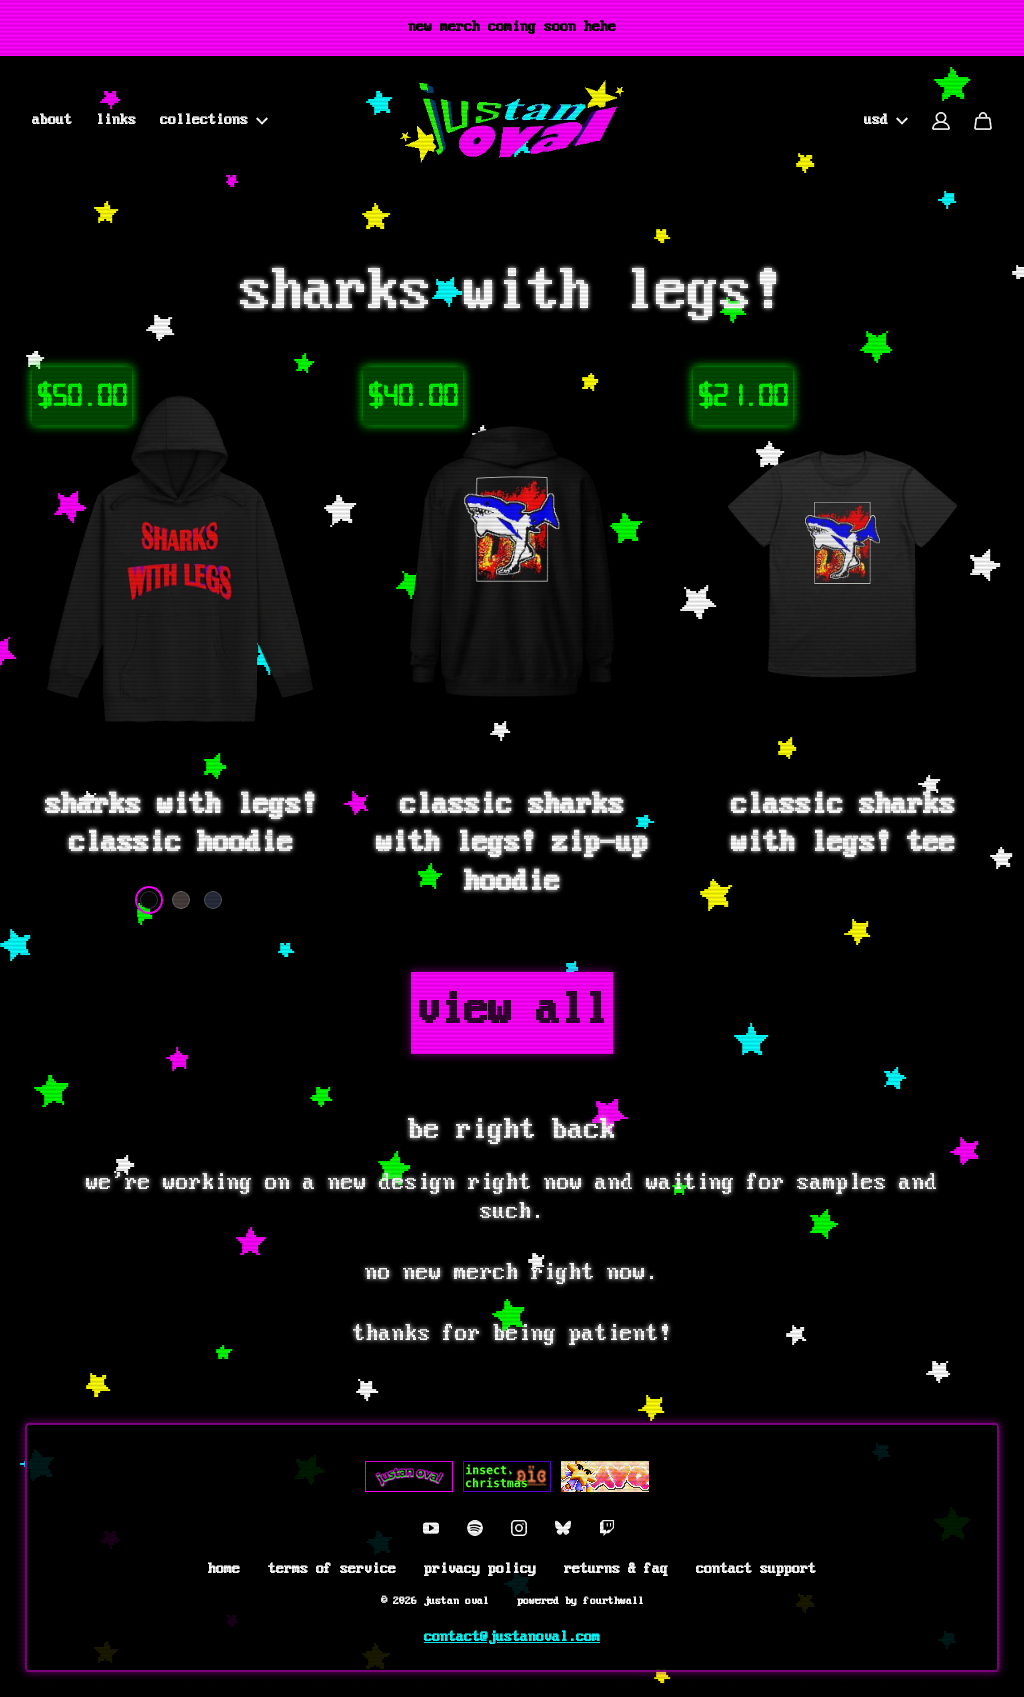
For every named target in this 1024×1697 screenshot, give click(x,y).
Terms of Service (332, 1569)
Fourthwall (613, 1601)
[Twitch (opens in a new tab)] (607, 1528)
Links (116, 120)
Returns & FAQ (616, 1569)
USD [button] (886, 120)
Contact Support (756, 1569)
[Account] (941, 121)
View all (512, 1012)
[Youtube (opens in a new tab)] (431, 1528)
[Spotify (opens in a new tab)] (475, 1528)
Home (224, 1569)
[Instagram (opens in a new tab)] (519, 1528)
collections (214, 120)
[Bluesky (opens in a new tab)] (563, 1528)
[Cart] (983, 121)
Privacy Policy (480, 1569)
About (52, 120)
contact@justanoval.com (512, 1637)
